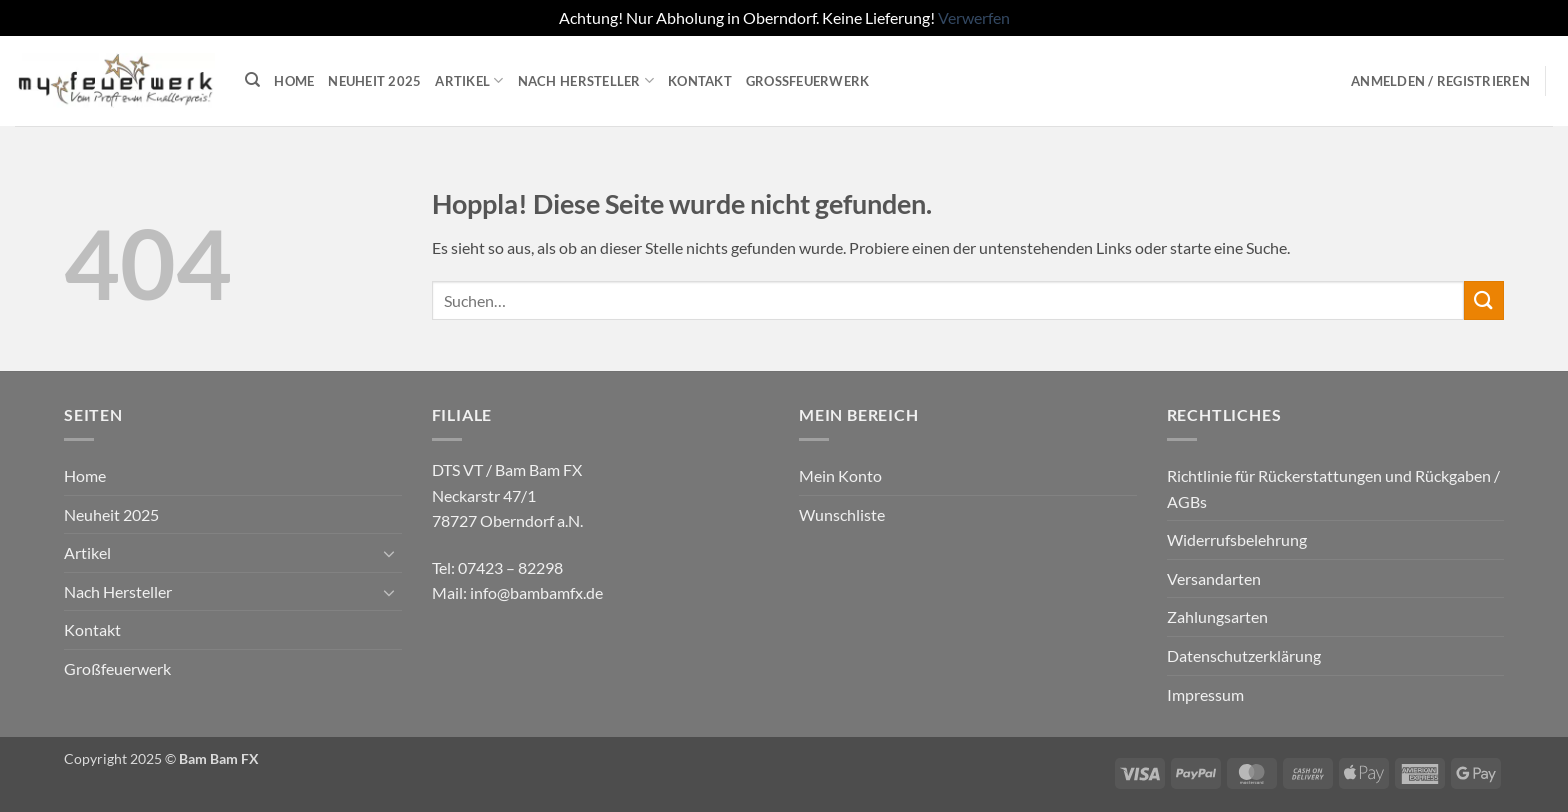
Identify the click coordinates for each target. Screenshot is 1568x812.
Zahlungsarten (1217, 616)
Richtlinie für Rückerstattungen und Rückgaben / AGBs (1333, 488)
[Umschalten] (390, 553)
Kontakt (700, 81)
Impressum (1205, 694)
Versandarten (1214, 578)
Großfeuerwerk (808, 81)
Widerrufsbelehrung (1237, 539)
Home (294, 81)
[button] (1440, 81)
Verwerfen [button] (974, 17)
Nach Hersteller (586, 80)
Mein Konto (840, 475)
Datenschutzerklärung (1244, 655)
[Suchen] (252, 80)
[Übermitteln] (1484, 300)
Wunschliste (842, 514)
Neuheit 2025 (374, 81)
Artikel (469, 80)
